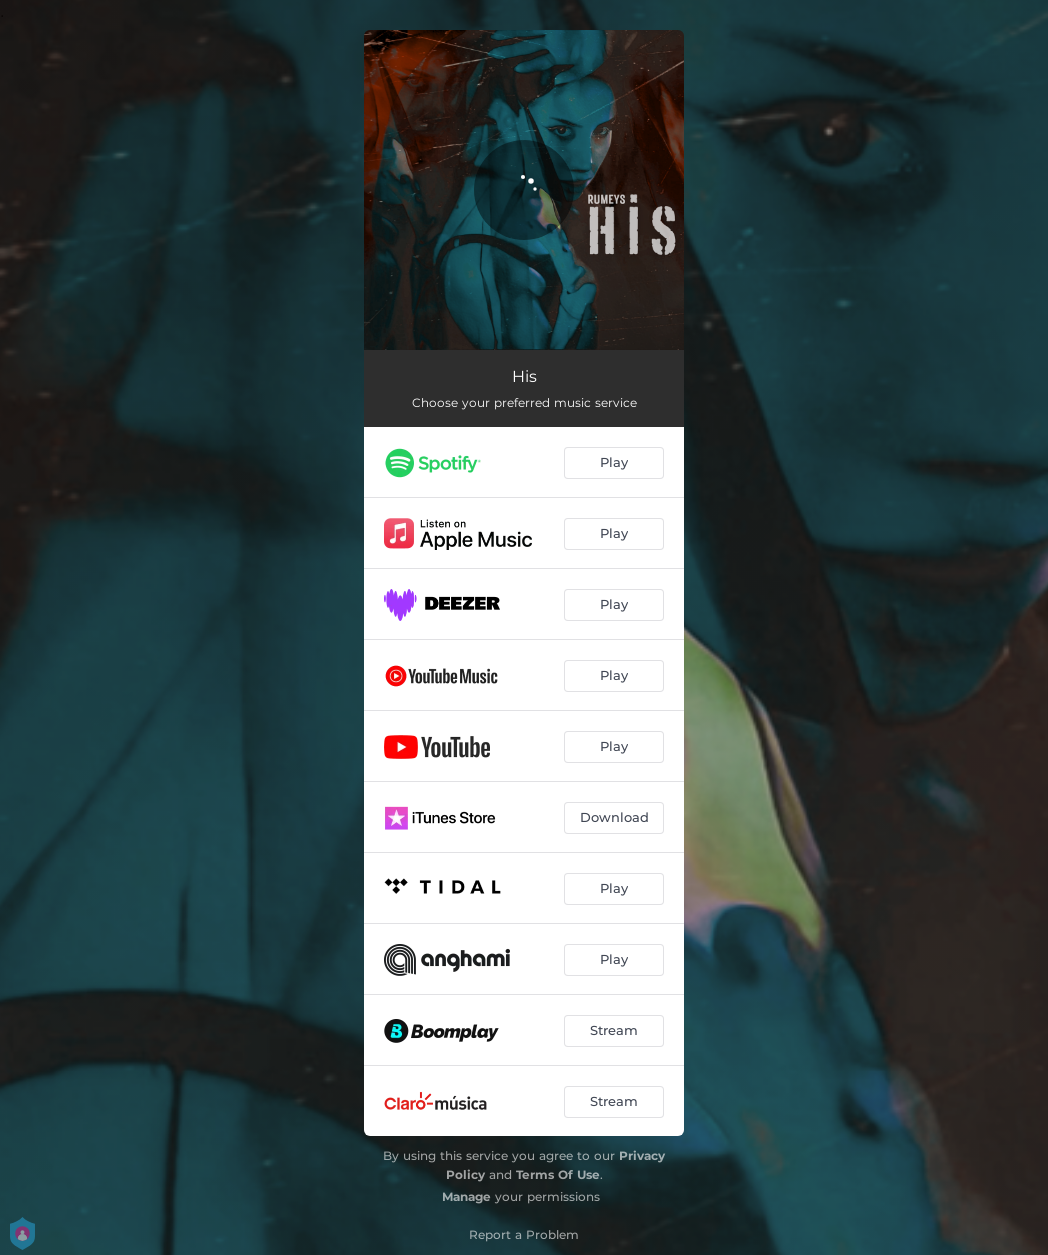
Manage (466, 1196)
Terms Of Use (558, 1174)
